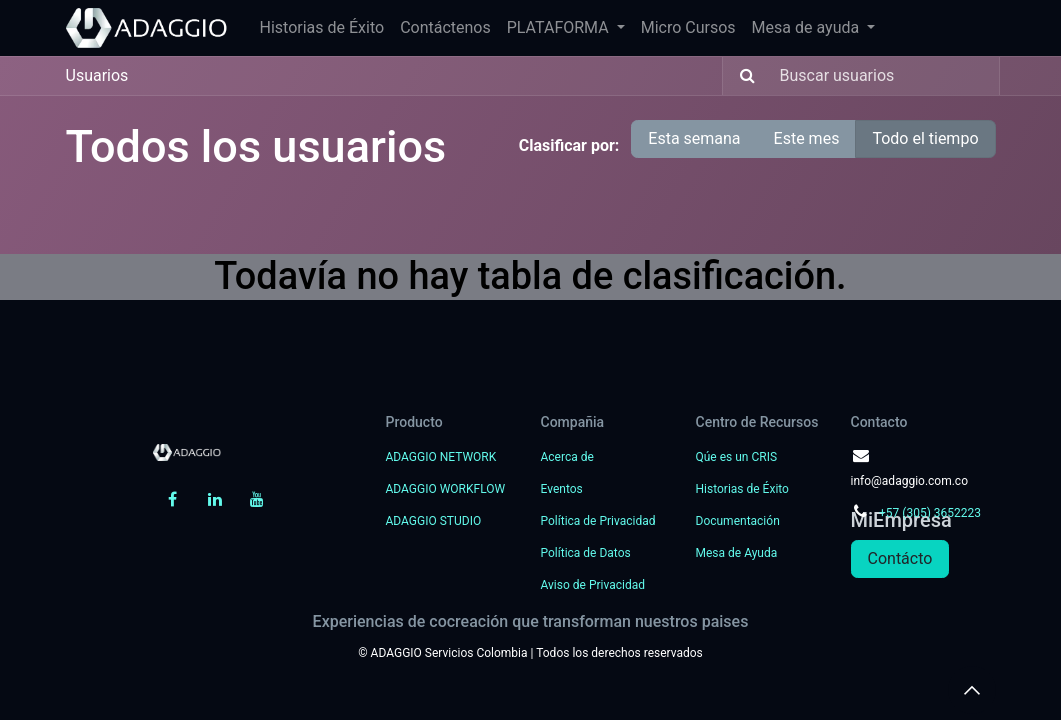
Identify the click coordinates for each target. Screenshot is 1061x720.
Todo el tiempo (925, 138)
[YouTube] (257, 499)
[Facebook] (172, 499)
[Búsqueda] (741, 76)
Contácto (900, 558)
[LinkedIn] (215, 499)
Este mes (807, 138)
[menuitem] (322, 28)
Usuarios (97, 75)
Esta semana (694, 138)
